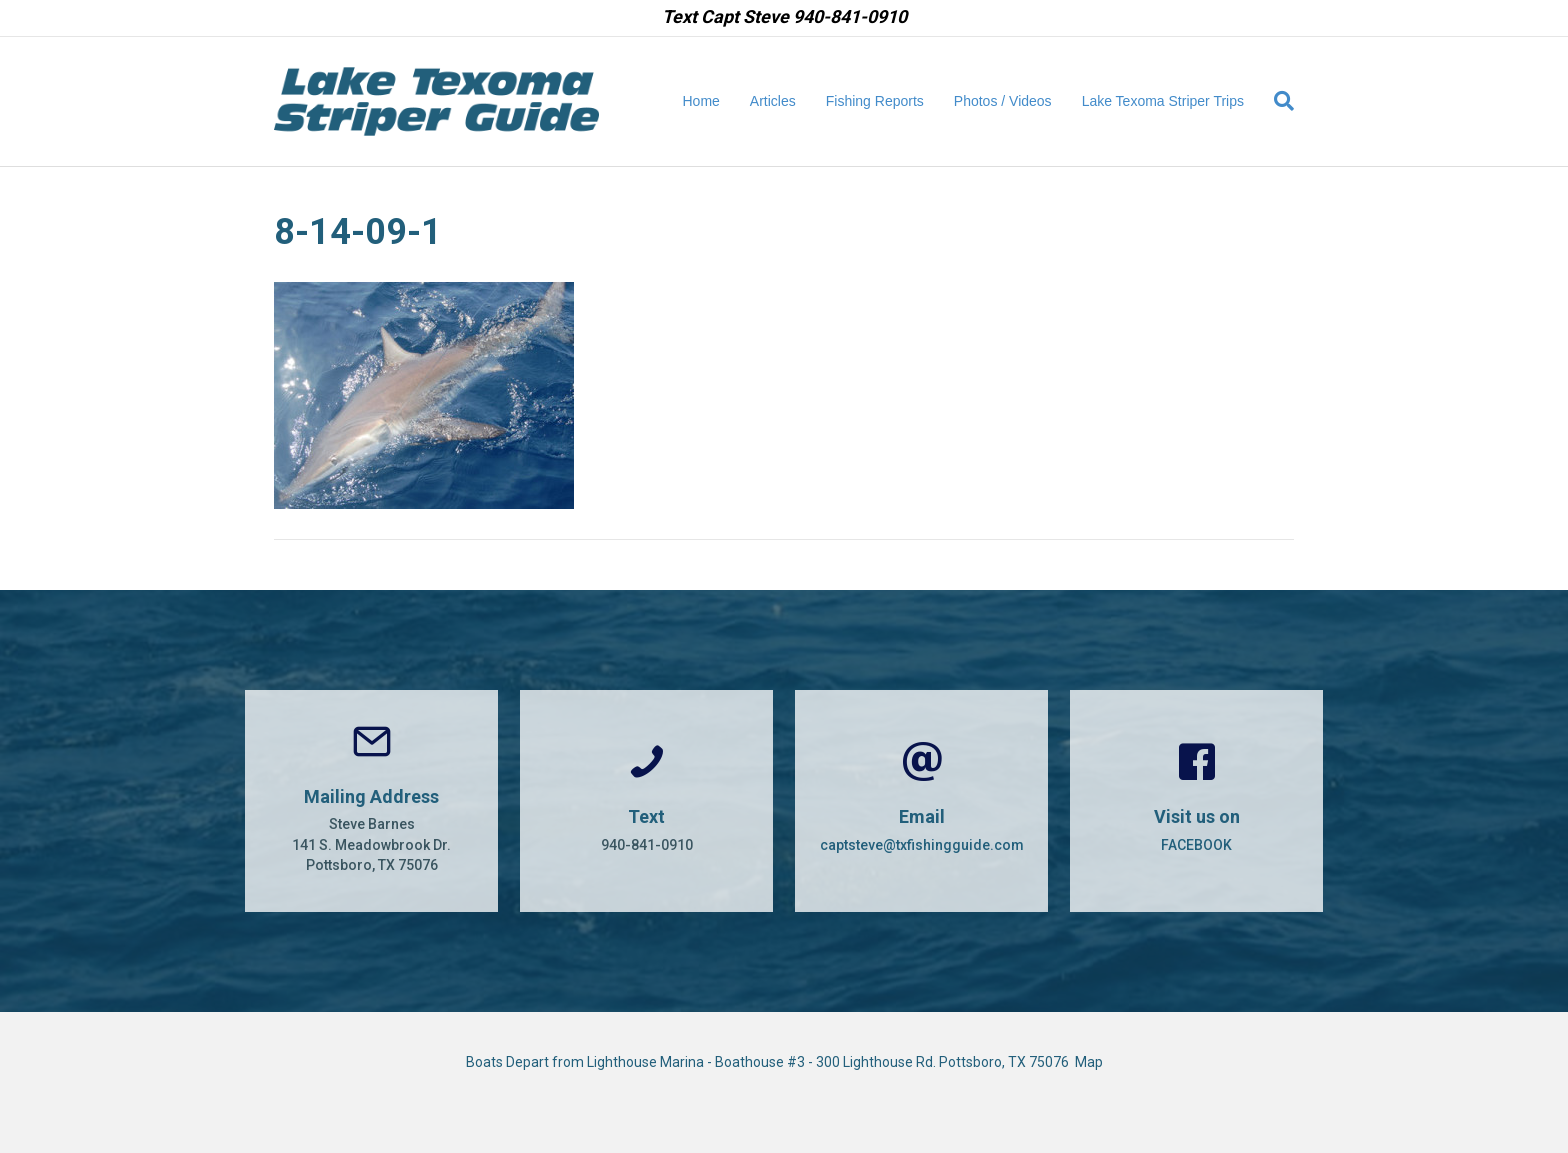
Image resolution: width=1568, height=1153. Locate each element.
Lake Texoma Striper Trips (1163, 101)
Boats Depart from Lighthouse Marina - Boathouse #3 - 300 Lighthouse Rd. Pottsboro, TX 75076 (770, 1062)
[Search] (1276, 101)
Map (1089, 1062)
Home (701, 101)
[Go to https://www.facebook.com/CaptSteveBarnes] (1196, 801)
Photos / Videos (1003, 101)
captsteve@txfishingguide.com (922, 845)
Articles (773, 101)
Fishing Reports (875, 101)
